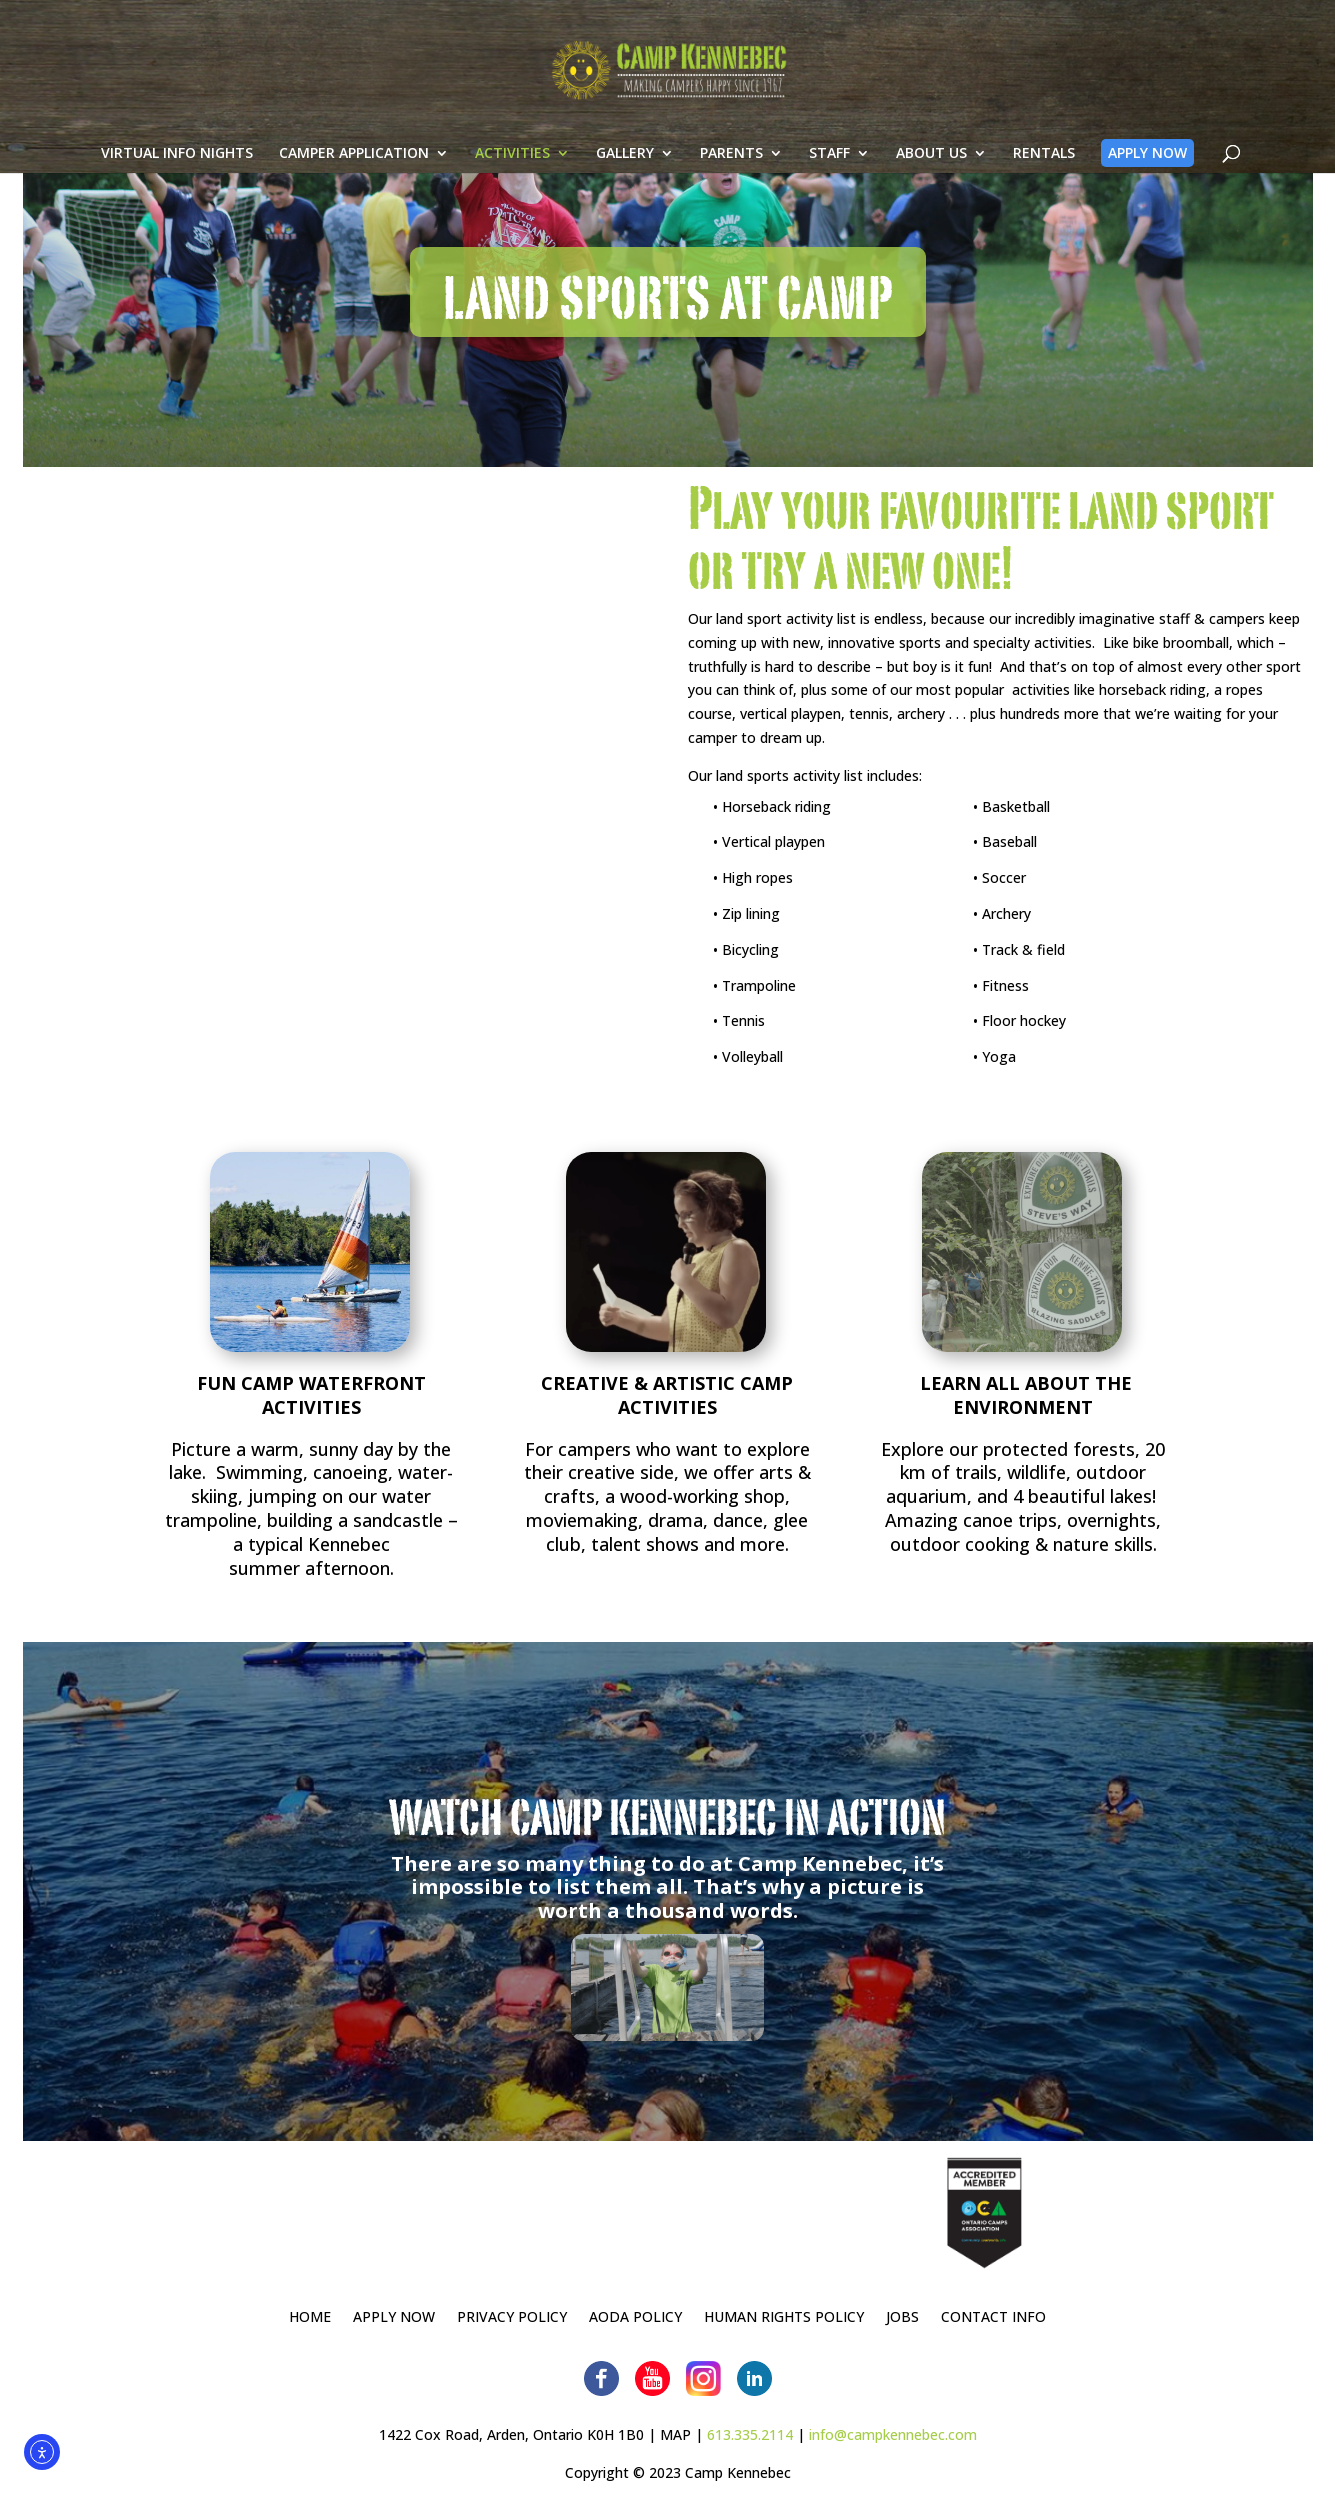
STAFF (827, 178)
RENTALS (1042, 178)
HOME (310, 2318)
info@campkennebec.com (893, 2434)
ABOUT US (929, 178)
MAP (675, 2434)
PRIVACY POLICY (512, 2318)
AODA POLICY (635, 2318)
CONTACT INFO (993, 2318)
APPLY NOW (1145, 176)
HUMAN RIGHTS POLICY (784, 2318)
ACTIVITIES (510, 178)
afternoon (347, 1568)
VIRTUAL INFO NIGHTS (175, 178)
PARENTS (729, 178)
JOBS (902, 2318)
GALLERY (623, 178)
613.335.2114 (750, 2434)
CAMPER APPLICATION (352, 178)
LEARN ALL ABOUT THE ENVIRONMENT (1023, 1395)
